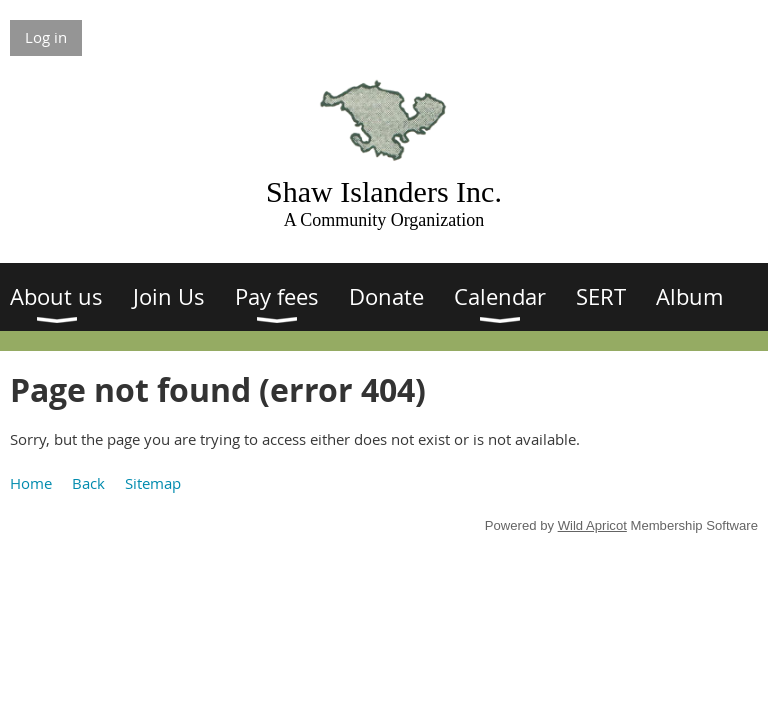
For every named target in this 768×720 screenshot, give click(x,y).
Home (31, 483)
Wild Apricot (592, 525)
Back (88, 483)
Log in (46, 37)
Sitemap (153, 483)
